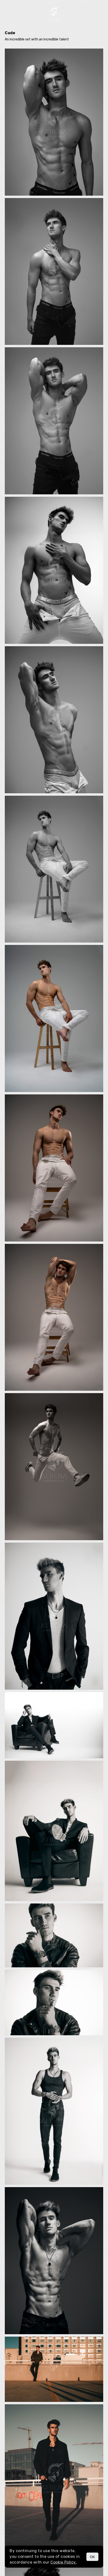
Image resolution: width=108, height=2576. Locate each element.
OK (92, 2557)
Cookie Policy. (63, 2562)
